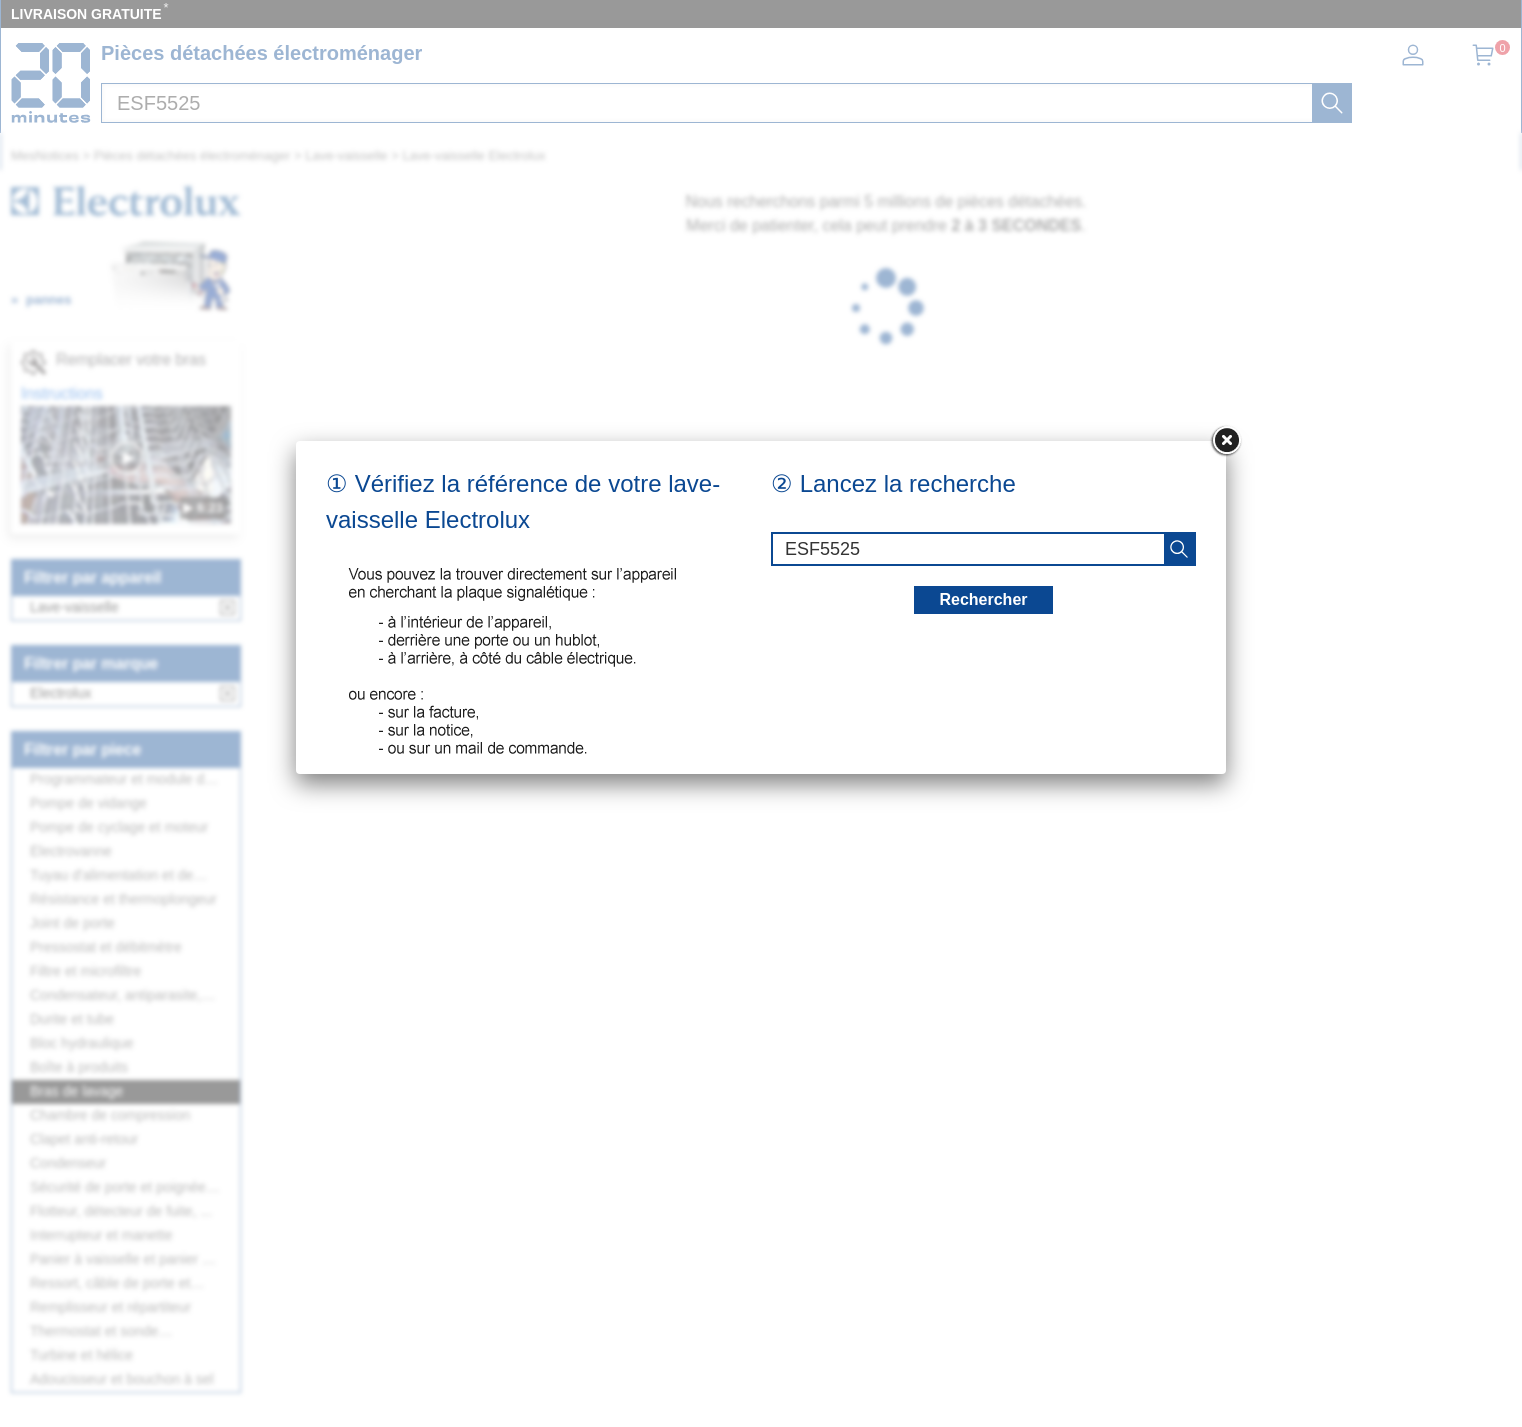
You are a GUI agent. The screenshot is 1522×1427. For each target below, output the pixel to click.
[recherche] (1179, 549)
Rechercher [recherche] (983, 599)
